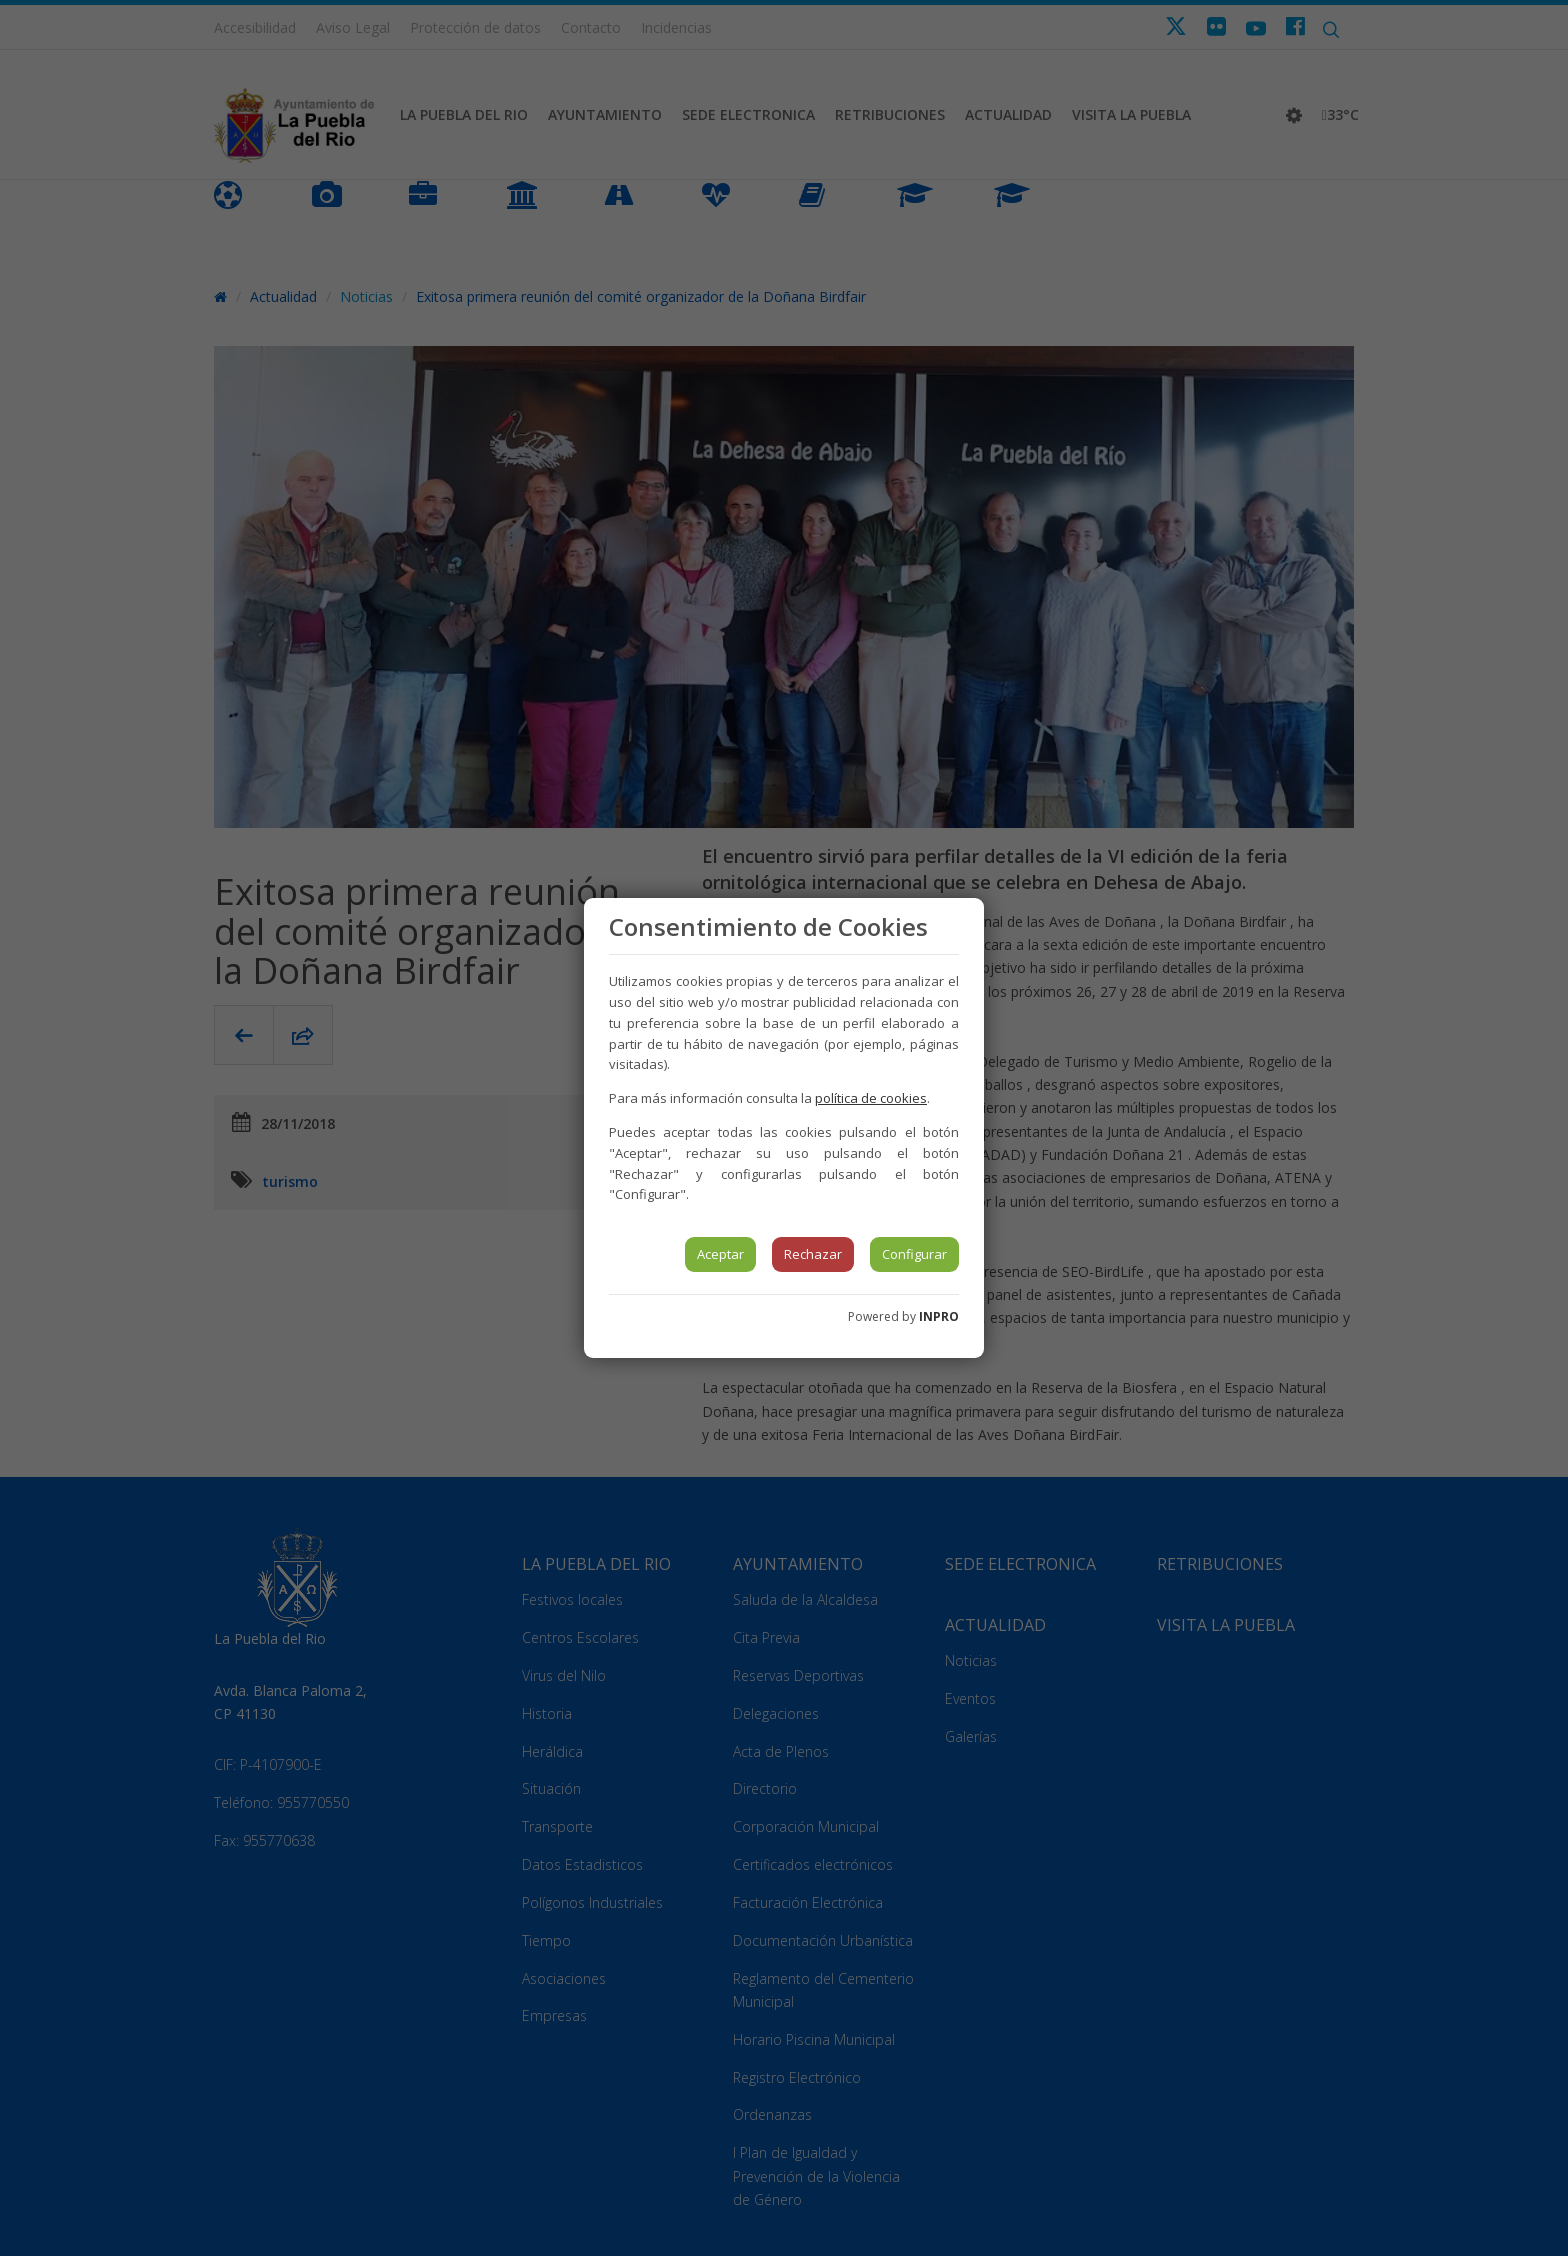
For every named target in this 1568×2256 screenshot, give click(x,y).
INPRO (939, 1316)
